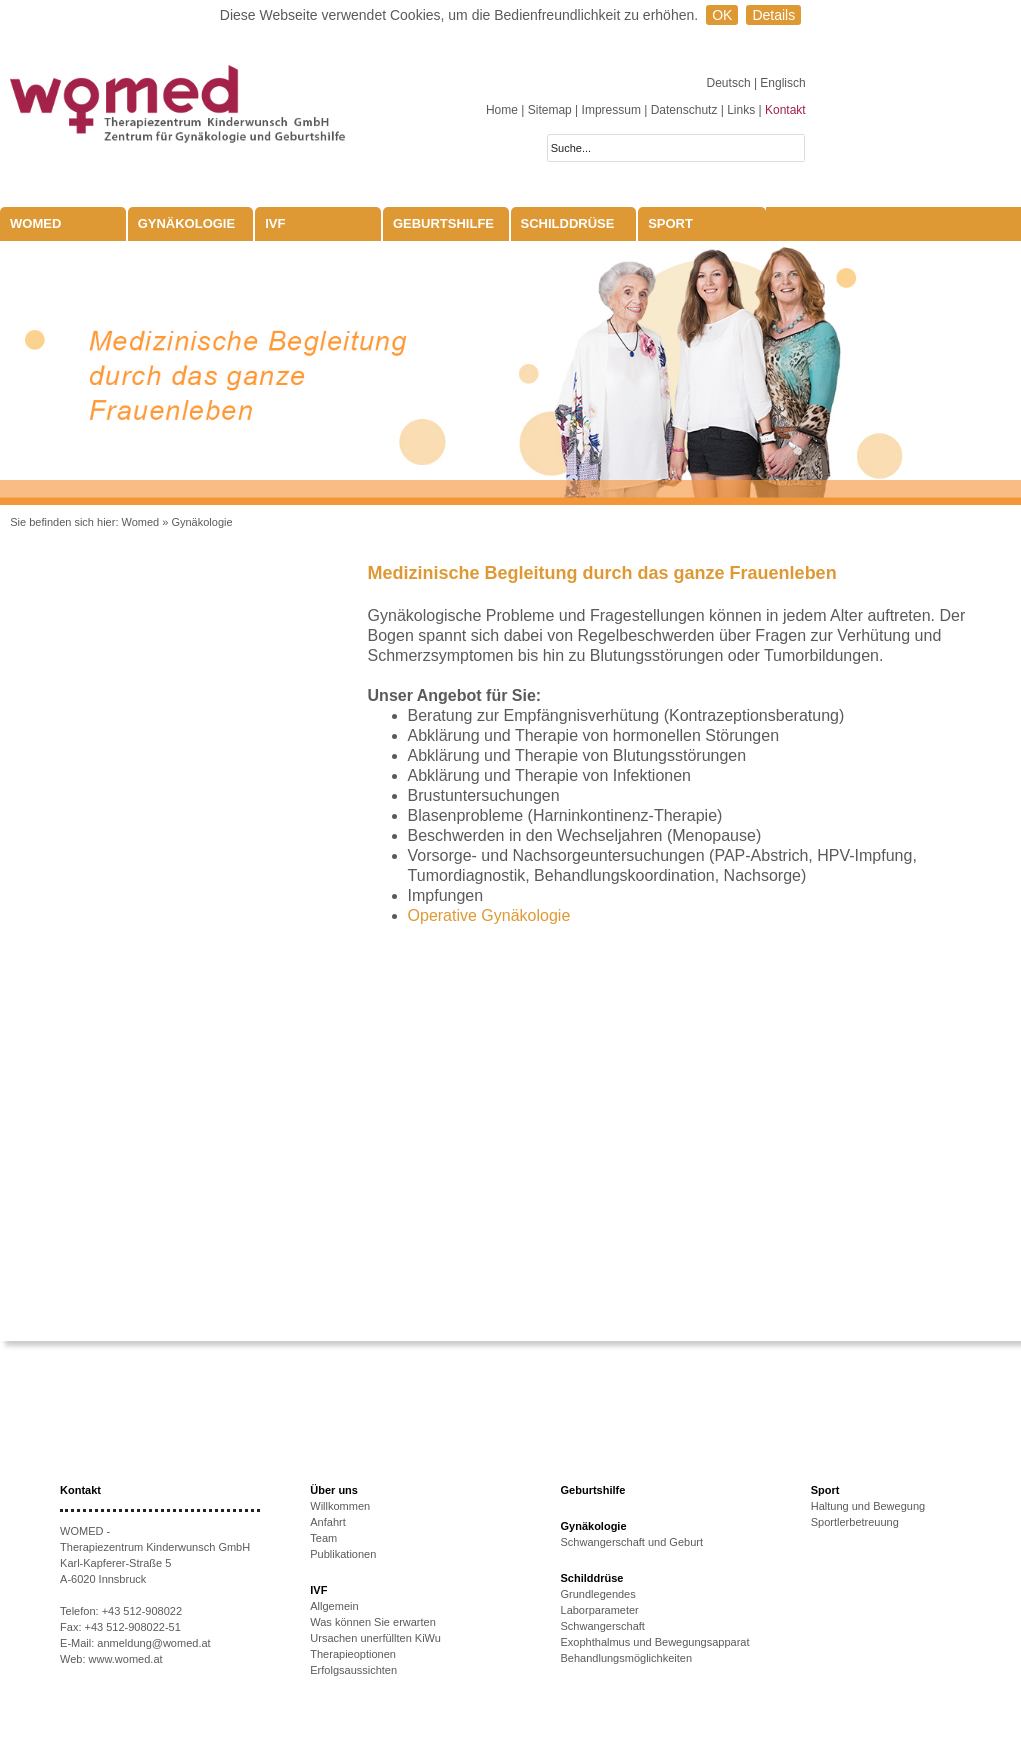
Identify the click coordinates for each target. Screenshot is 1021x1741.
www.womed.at (126, 1659)
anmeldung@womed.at (153, 1643)
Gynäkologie (187, 223)
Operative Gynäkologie (489, 915)
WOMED (35, 223)
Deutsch (730, 83)
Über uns (334, 1490)
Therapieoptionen (353, 1654)
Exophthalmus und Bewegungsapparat (655, 1642)
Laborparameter (600, 1610)
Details (773, 15)
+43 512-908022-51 (133, 1627)
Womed (141, 522)
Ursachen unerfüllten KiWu (375, 1638)
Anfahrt (327, 1522)
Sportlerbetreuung (855, 1522)
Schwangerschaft (603, 1626)
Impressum (611, 110)
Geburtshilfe (443, 223)
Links (741, 110)
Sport (670, 223)
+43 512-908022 (142, 1611)
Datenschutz (684, 110)
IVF (275, 223)
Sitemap (550, 110)
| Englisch (780, 83)
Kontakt (785, 110)
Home (502, 110)
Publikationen (343, 1554)
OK (722, 15)
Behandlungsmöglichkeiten (626, 1658)
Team (323, 1538)
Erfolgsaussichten (353, 1670)
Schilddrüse (568, 223)
